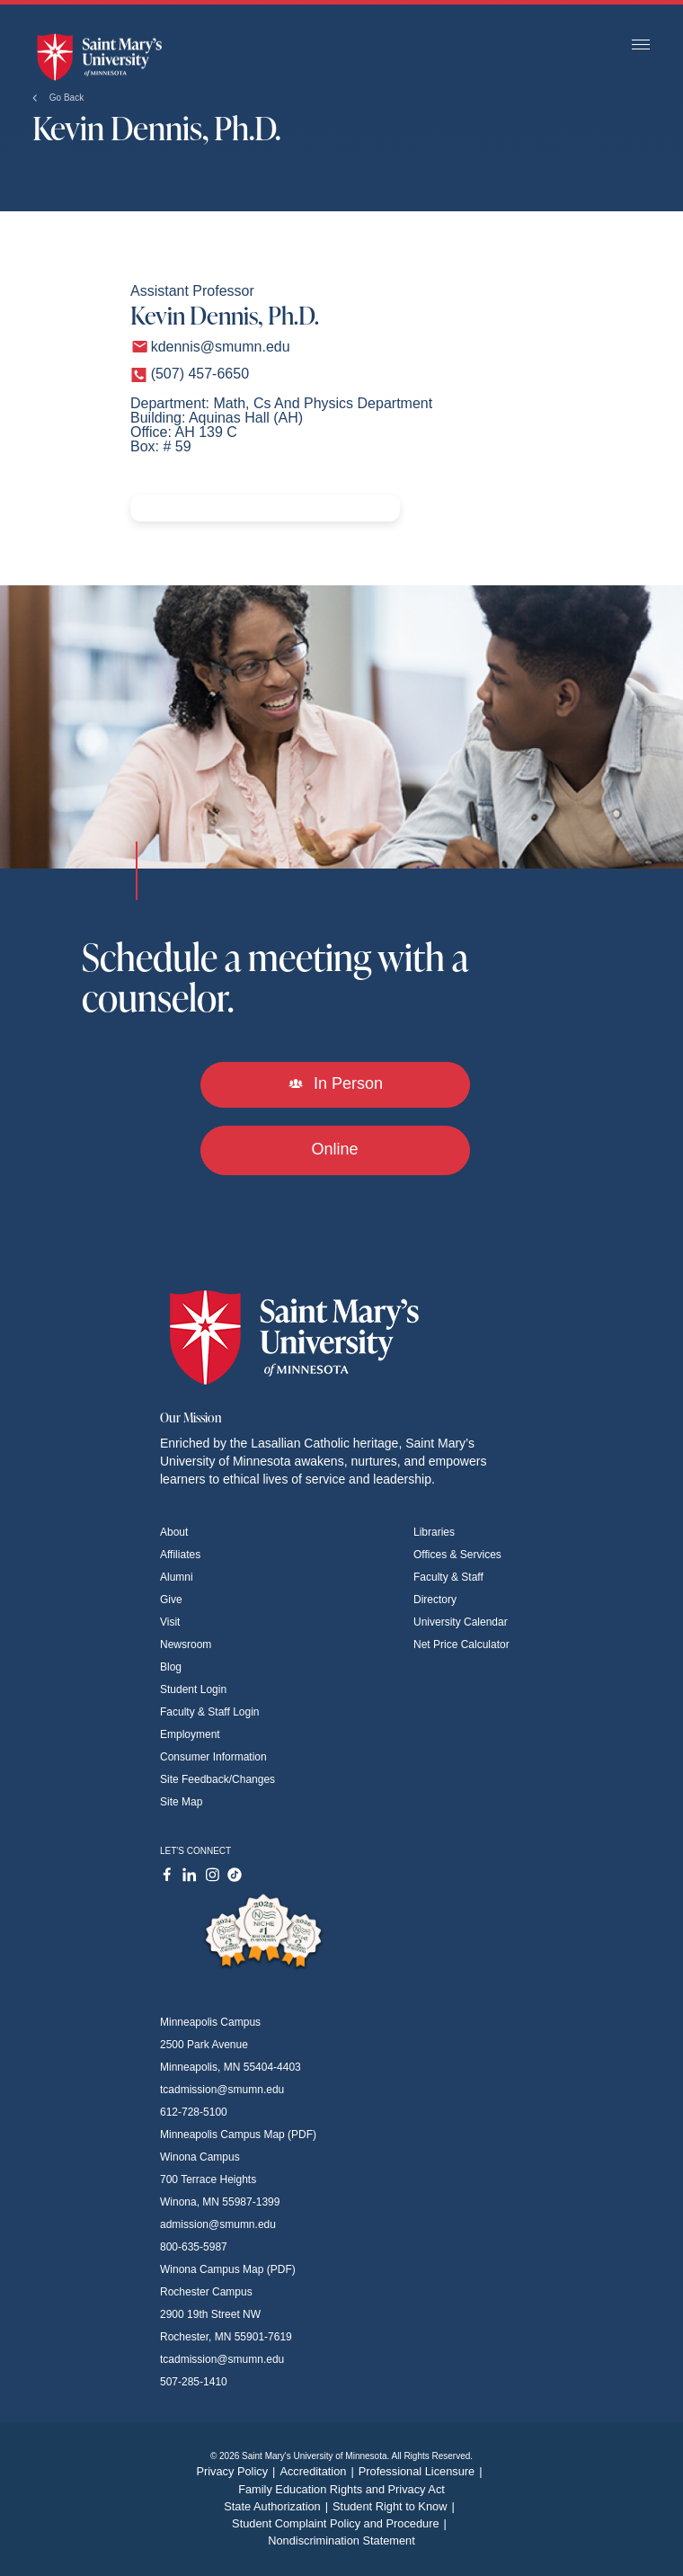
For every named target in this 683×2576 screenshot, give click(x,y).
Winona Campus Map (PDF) (228, 2269)
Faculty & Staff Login (210, 1712)
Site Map (181, 1802)
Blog (171, 1667)
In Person (335, 1083)
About (174, 1532)
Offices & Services (457, 1554)
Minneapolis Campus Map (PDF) (238, 2134)
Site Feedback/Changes (217, 1779)
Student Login (193, 1689)
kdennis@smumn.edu (220, 346)
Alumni (176, 1577)
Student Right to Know (396, 2506)
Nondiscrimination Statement (341, 2540)
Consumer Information (213, 1757)
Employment (190, 1734)
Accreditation (318, 2471)
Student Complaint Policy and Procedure (341, 2523)
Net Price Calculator (461, 1644)
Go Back (58, 98)
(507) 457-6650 (200, 373)
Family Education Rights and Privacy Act (341, 2489)
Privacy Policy (237, 2471)
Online (334, 1149)
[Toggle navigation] (641, 45)
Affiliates (180, 1554)
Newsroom (185, 1644)
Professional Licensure (423, 2471)
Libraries (434, 1532)
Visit (170, 1622)
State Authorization (278, 2506)
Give (171, 1599)
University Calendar (460, 1622)
